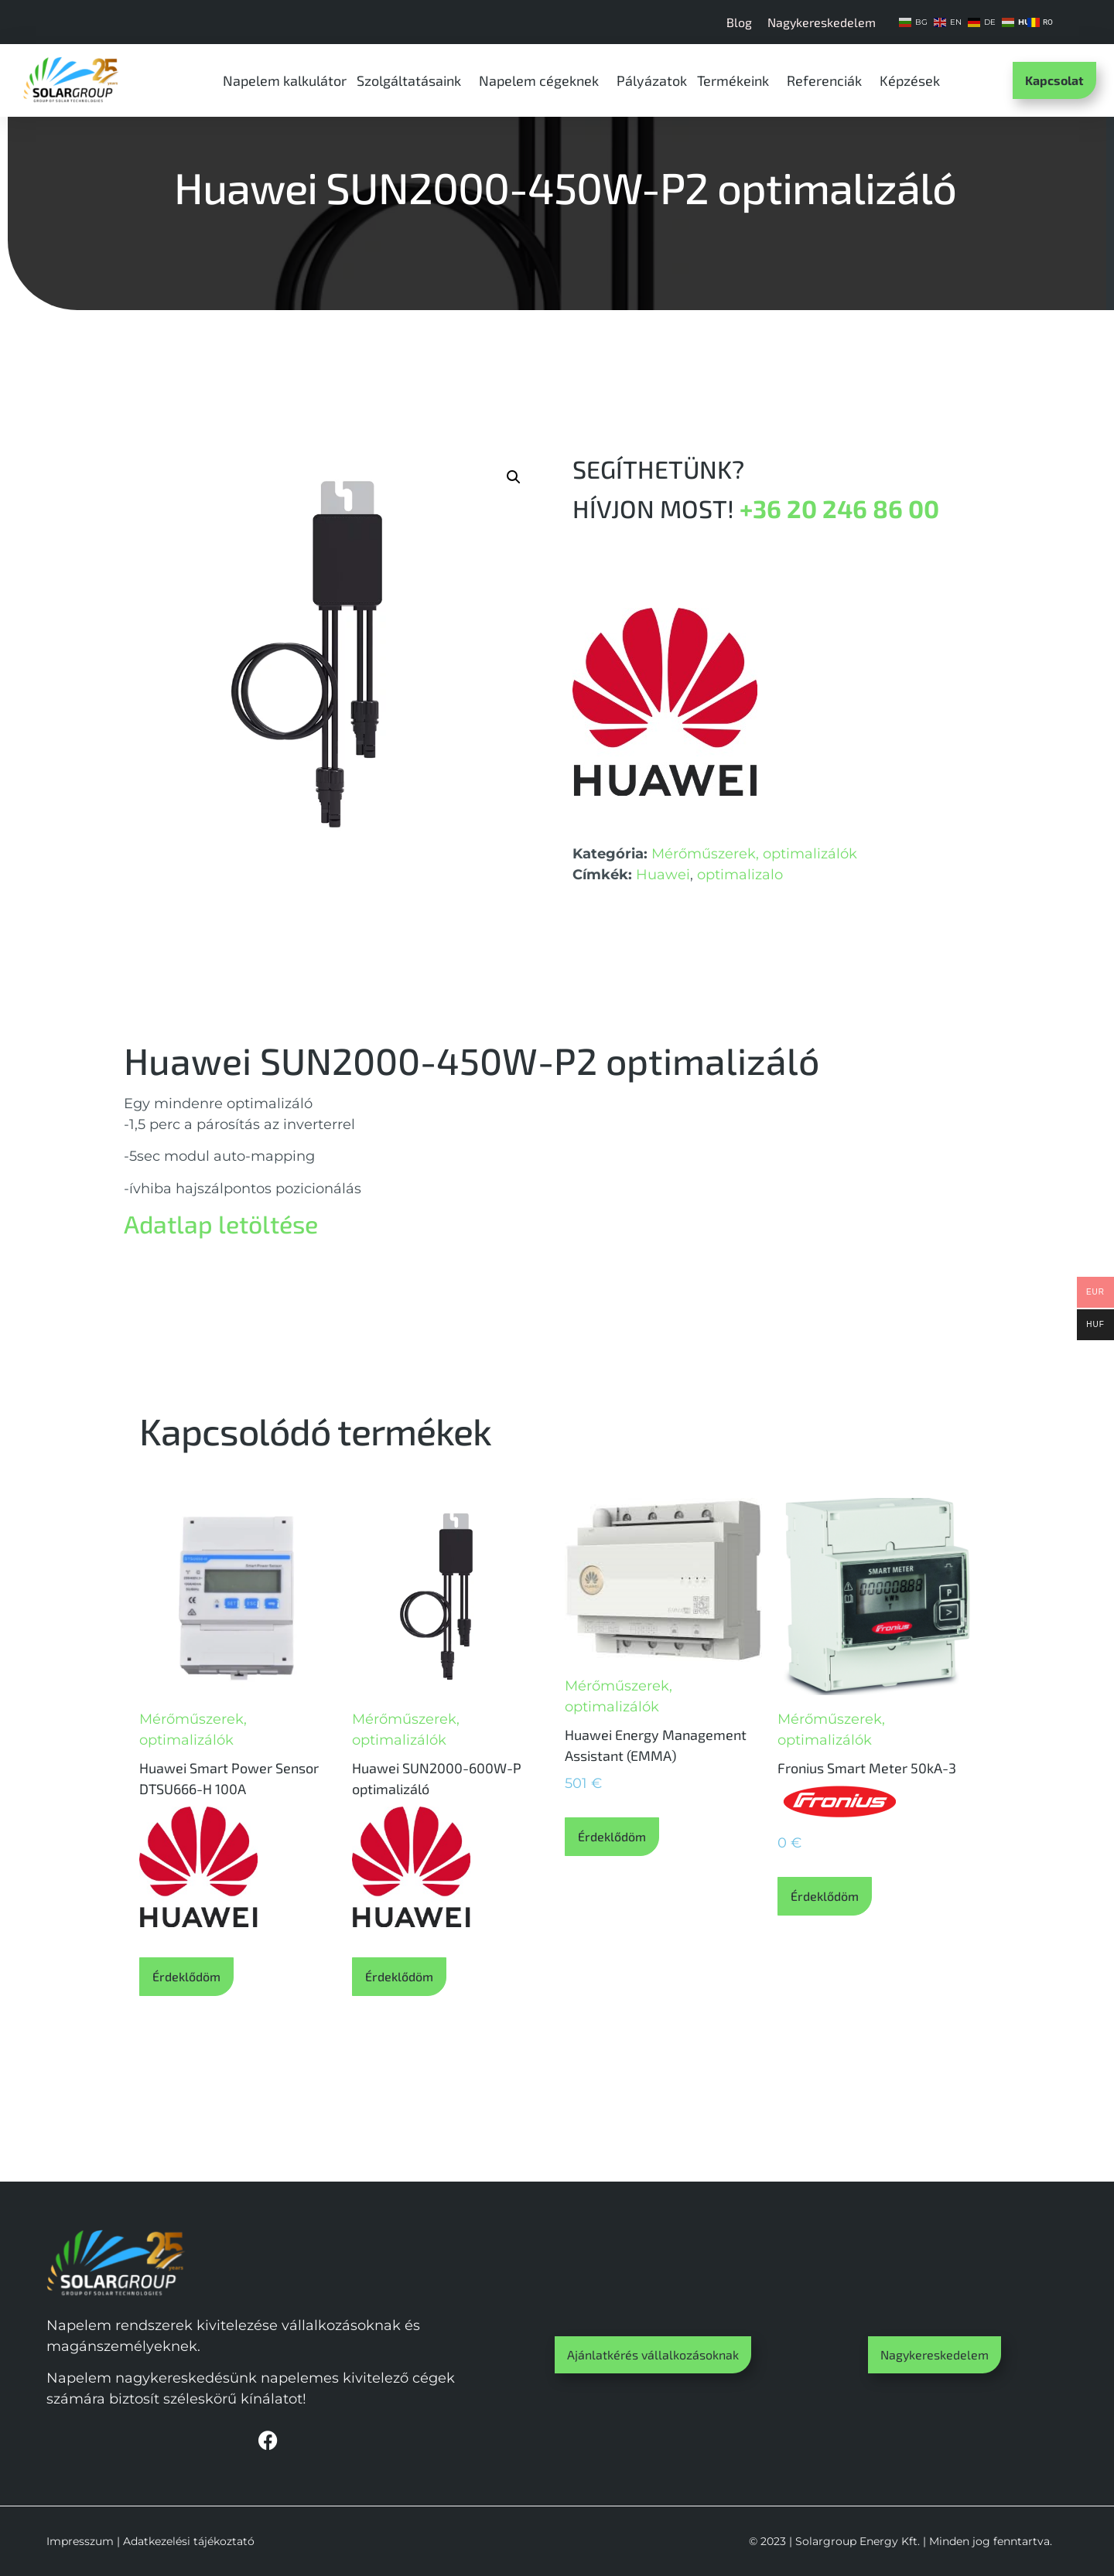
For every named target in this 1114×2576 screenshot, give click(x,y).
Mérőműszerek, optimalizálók (754, 853)
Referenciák (828, 80)
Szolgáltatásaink (413, 80)
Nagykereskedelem (821, 22)
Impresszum (80, 2541)
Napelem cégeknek (543, 80)
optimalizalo (740, 874)
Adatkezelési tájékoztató (189, 2541)
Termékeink (737, 80)
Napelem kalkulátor (285, 80)
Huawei (663, 874)
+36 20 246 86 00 (839, 508)
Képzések (914, 80)
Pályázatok (652, 80)
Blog (739, 22)
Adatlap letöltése (221, 1223)
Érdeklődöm (186, 1976)
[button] (514, 477)
